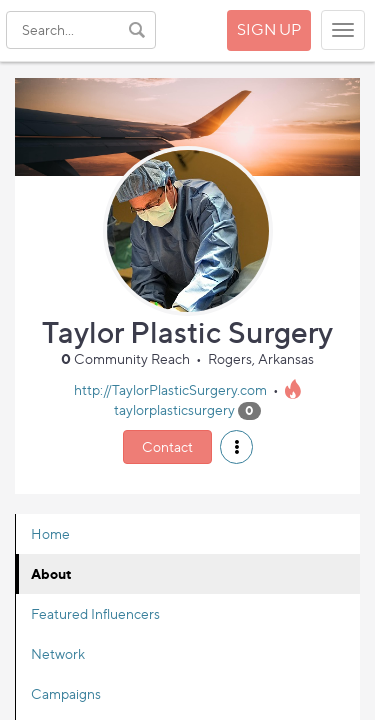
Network (58, 653)
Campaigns (66, 693)
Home (50, 533)
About (51, 573)
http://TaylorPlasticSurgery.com (170, 389)
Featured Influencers (95, 613)
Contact (167, 446)
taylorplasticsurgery (174, 409)
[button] (236, 447)
